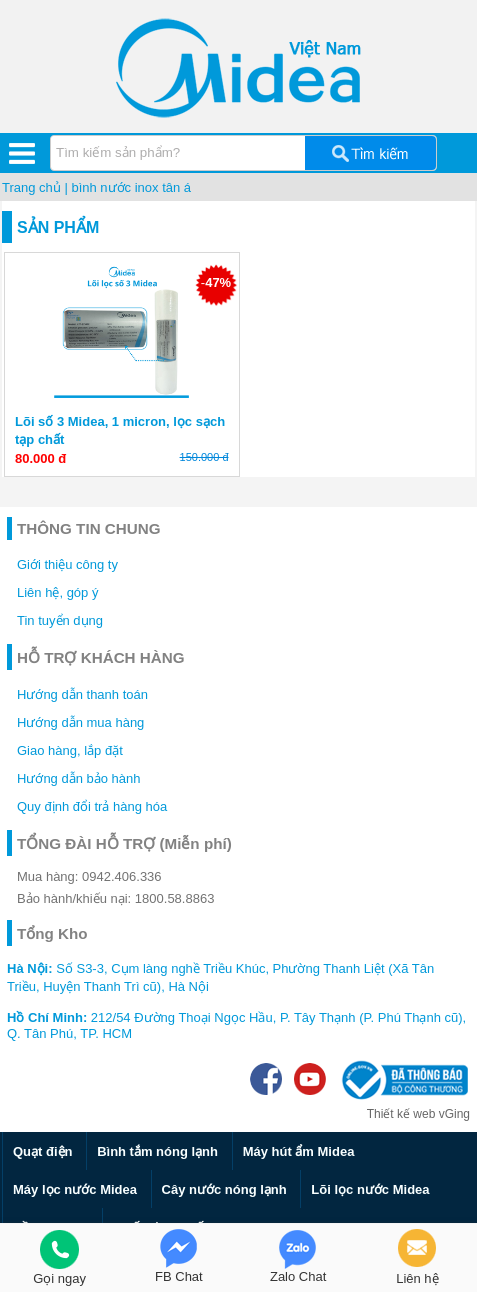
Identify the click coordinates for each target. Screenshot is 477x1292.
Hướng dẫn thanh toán (82, 694)
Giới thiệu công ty (67, 564)
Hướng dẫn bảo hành (79, 778)
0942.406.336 (122, 876)
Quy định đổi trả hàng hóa (92, 806)
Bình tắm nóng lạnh (157, 1151)
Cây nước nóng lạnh (224, 1189)
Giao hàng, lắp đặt (70, 750)
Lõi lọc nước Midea (370, 1189)
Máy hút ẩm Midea (299, 1151)
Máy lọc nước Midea (75, 1189)
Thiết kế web (401, 1114)
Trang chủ (31, 187)
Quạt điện (43, 1151)
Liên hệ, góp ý (57, 592)
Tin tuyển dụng (60, 620)
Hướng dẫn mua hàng (80, 722)
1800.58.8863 (175, 898)
